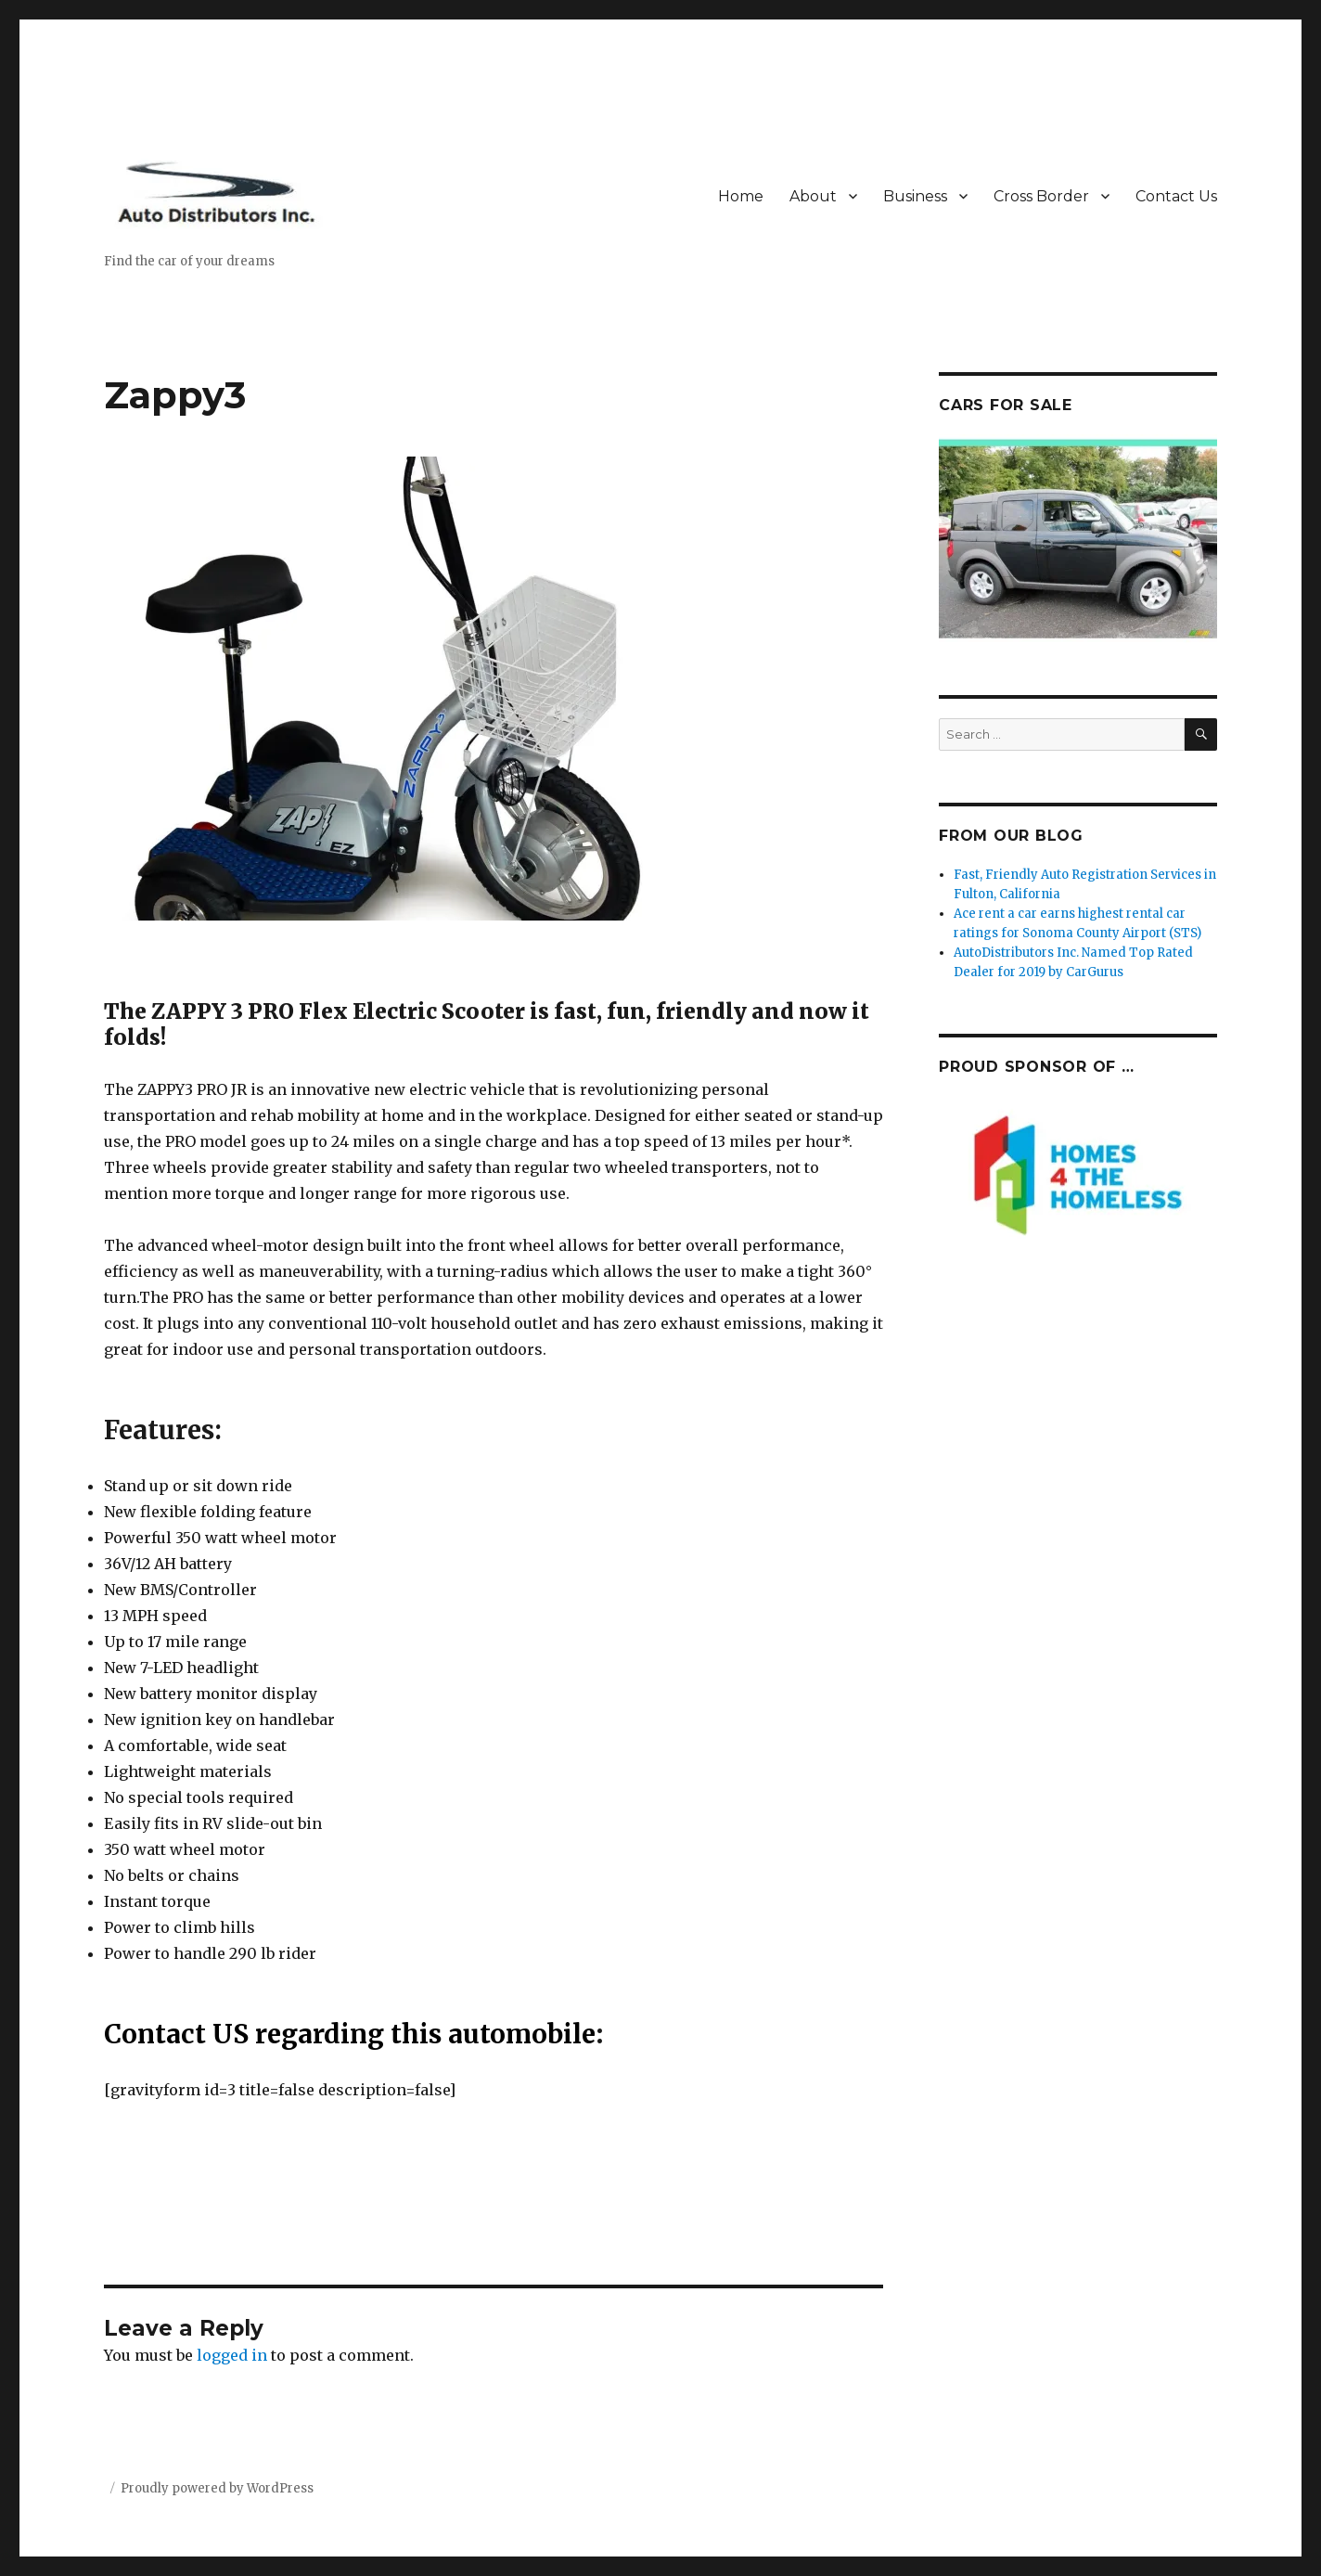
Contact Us (1176, 196)
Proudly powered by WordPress (217, 2488)
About (813, 196)
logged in (232, 2355)
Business (915, 196)
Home (740, 196)
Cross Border (1041, 196)
